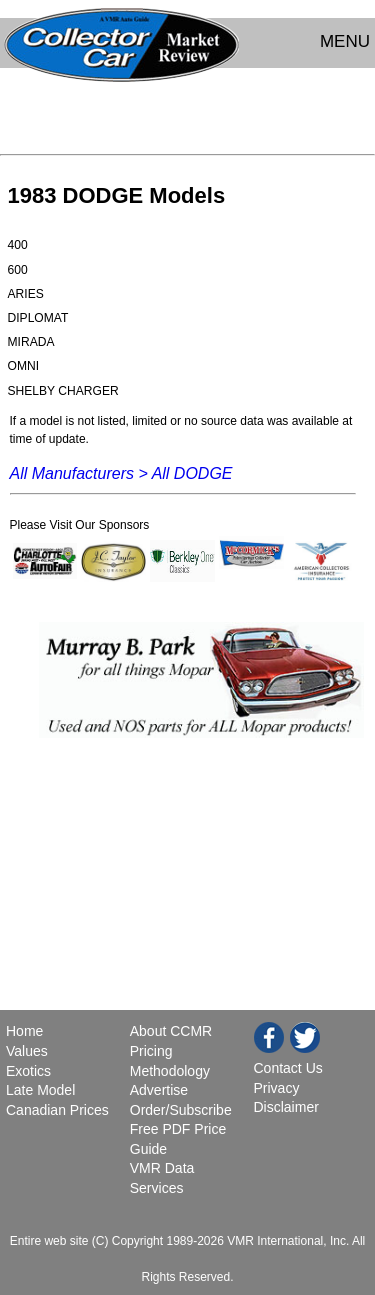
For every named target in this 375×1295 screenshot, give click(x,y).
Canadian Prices (57, 1110)
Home (26, 1031)
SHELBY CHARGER (63, 391)
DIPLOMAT (38, 318)
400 (18, 245)
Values (27, 1051)
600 (18, 270)
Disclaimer (286, 1107)
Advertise (159, 1090)
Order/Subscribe (181, 1110)
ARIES (26, 294)
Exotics (28, 1071)
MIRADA (31, 342)
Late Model (40, 1090)
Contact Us (288, 1068)
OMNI (24, 366)
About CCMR (171, 1031)
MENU (345, 41)
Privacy (277, 1088)
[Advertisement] (187, 116)
